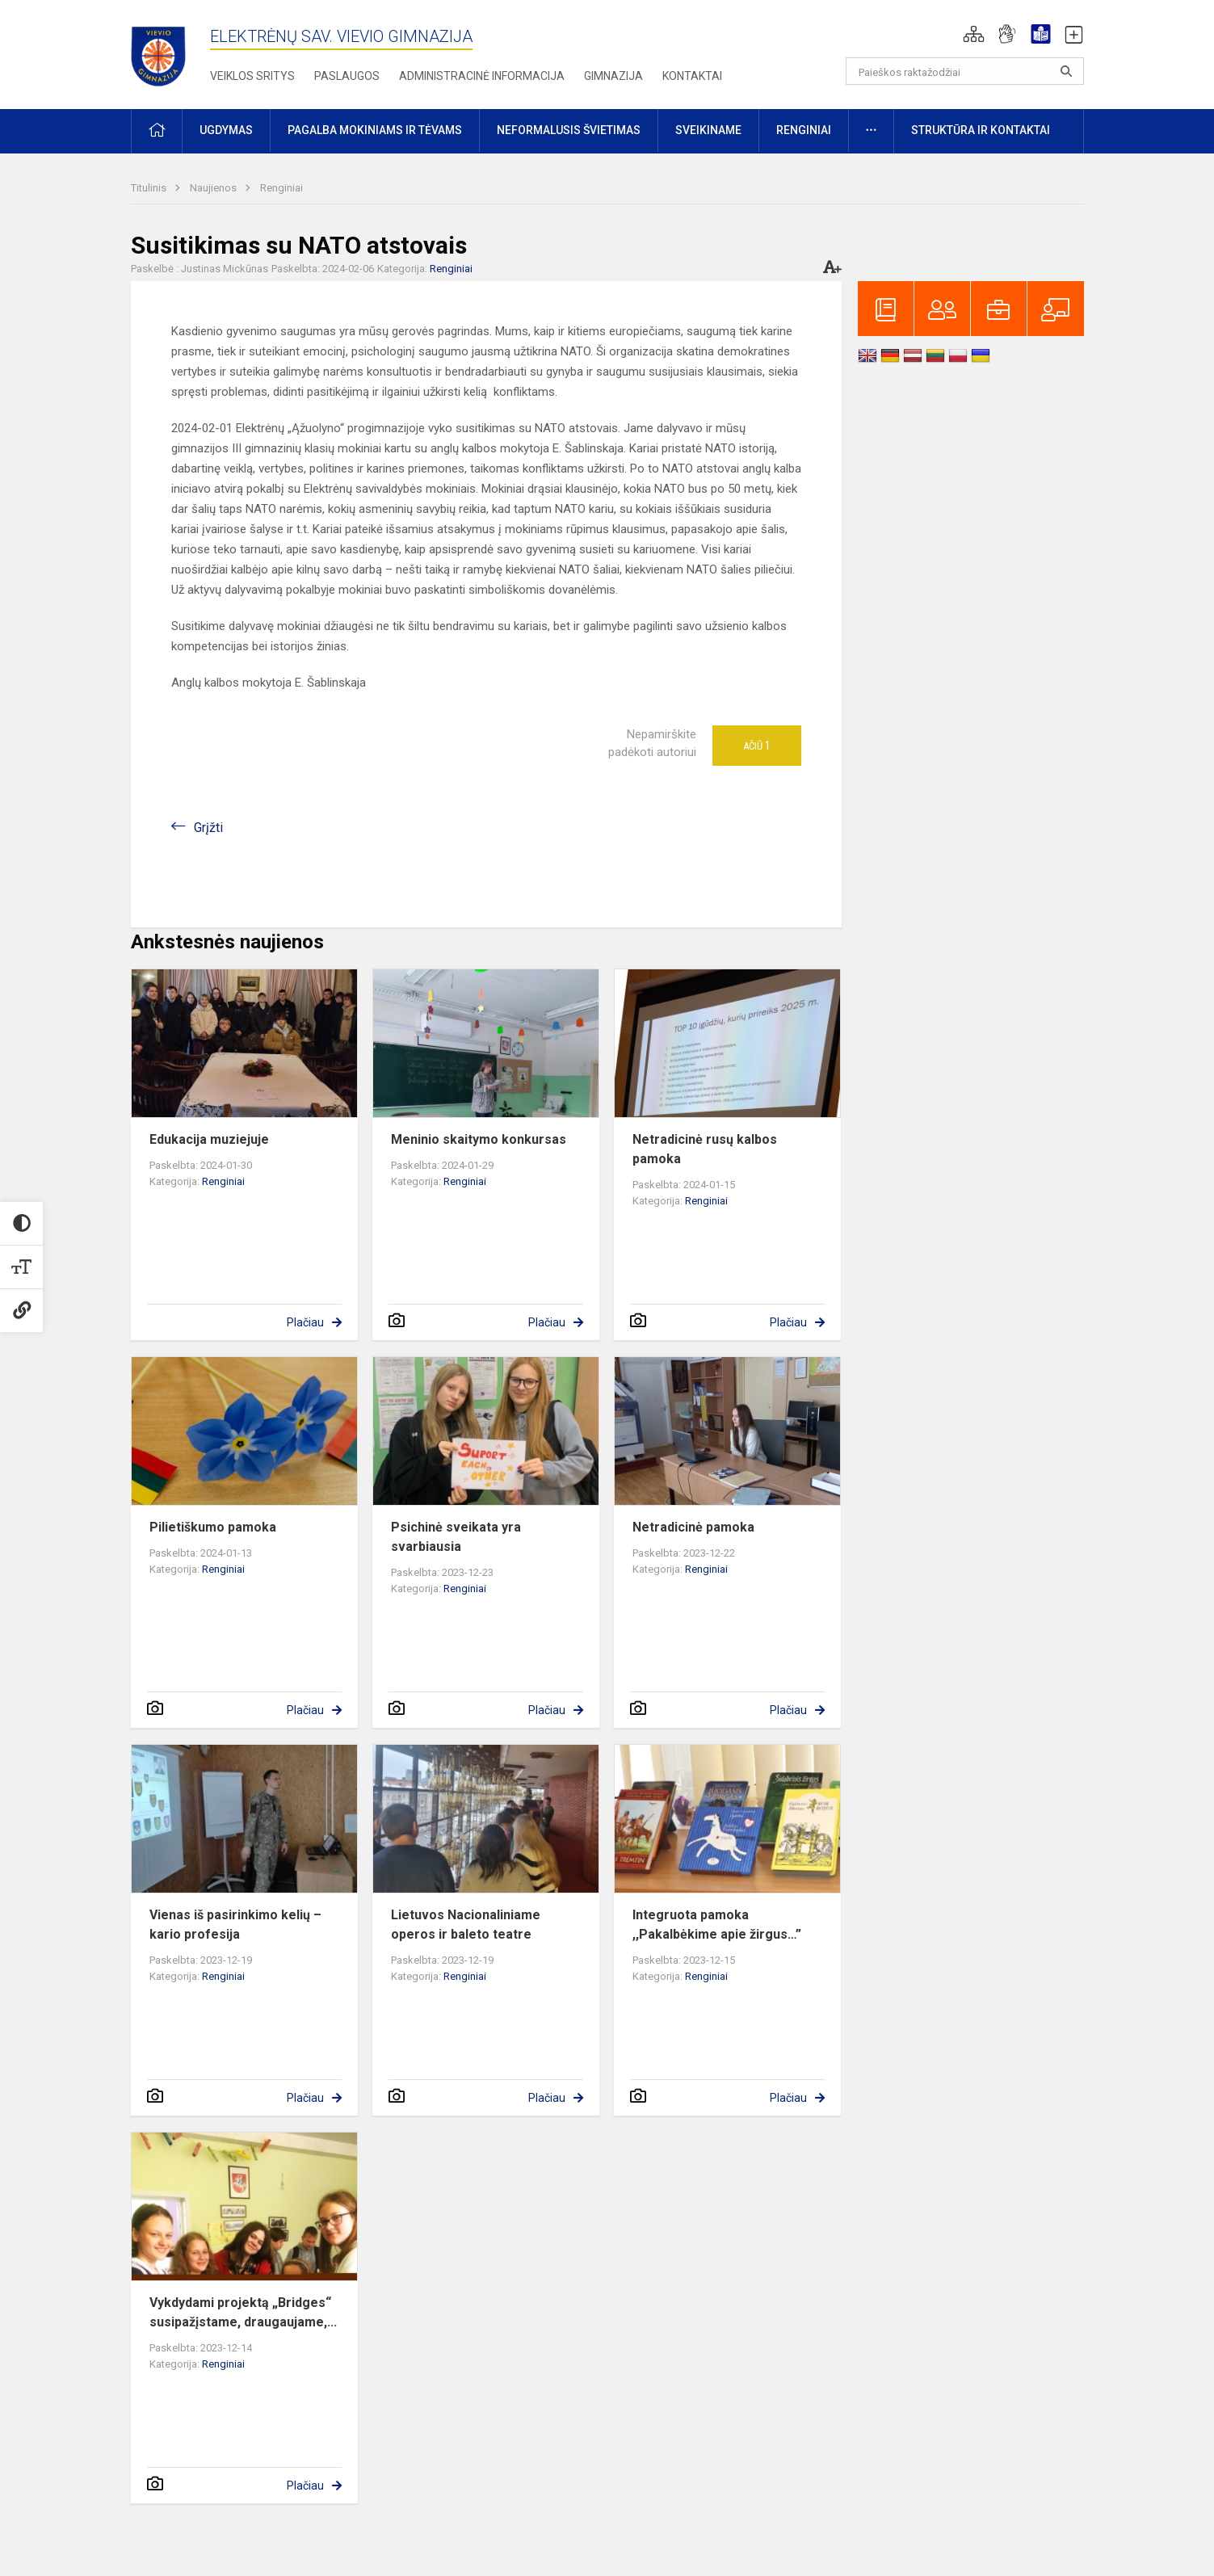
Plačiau (305, 1322)
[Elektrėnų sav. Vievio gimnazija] (163, 51)
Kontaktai (692, 75)
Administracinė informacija (482, 75)
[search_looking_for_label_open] (1066, 71)
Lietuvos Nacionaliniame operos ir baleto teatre (465, 1924)
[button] (974, 34)
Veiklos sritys (252, 75)
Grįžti (208, 827)
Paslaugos (347, 75)
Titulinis (150, 188)
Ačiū (757, 745)
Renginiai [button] (803, 130)
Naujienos (214, 188)
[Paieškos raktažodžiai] (965, 71)
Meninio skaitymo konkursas (478, 1139)
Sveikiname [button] (708, 130)
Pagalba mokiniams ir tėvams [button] (375, 130)
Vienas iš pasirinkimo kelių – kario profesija (235, 1924)
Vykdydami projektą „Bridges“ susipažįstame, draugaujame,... (243, 2312)
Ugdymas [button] (226, 130)
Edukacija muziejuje (209, 1139)
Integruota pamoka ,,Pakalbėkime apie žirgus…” (716, 1924)
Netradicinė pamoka (693, 1527)
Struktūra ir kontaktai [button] (980, 130)
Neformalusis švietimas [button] (569, 130)
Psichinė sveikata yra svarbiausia (456, 1536)
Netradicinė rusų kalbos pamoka (704, 1149)
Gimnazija (613, 75)
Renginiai (281, 188)
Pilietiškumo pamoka (212, 1527)
